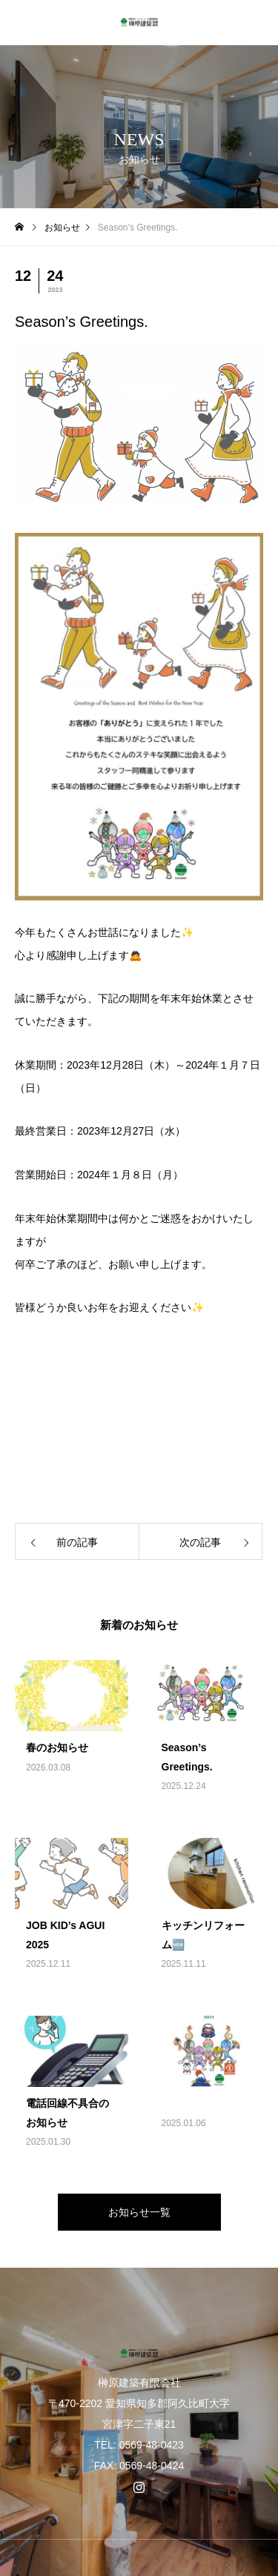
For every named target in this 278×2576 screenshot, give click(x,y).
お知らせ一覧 (139, 2212)
